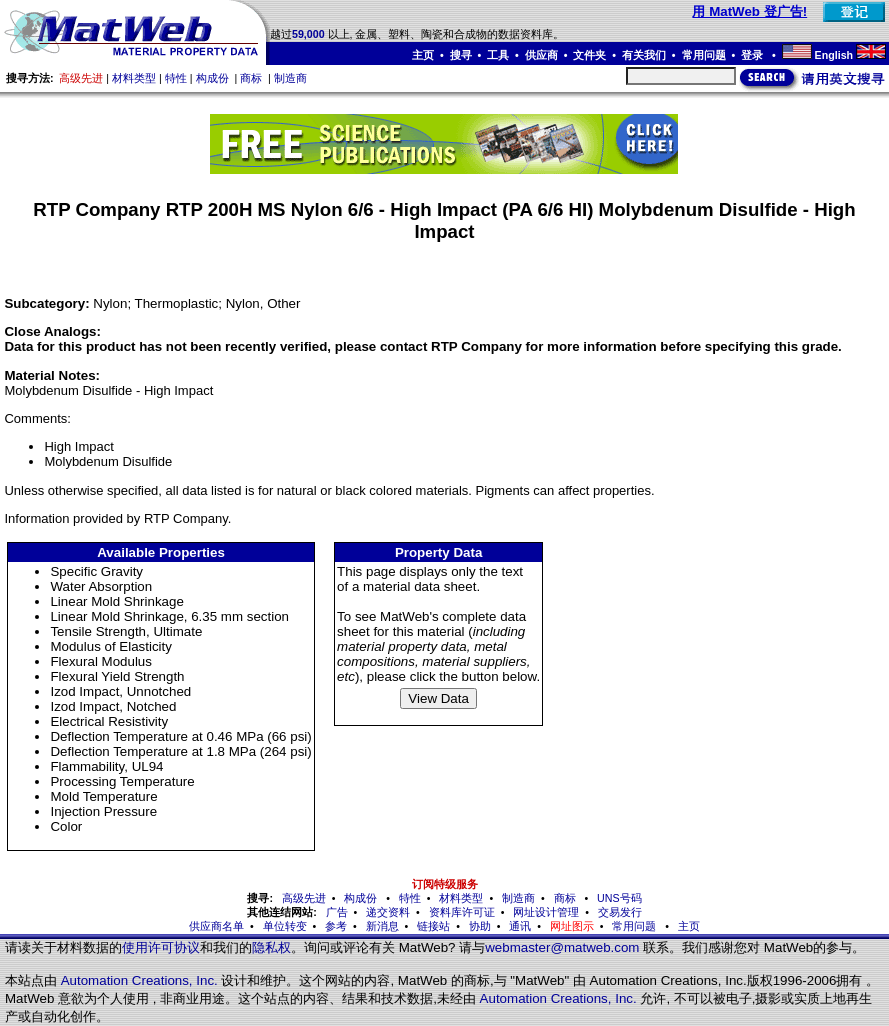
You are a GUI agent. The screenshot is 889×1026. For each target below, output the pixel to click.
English (834, 55)
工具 (498, 55)
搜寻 (461, 55)
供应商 (541, 55)
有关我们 (644, 55)
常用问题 (704, 55)
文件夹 (589, 55)
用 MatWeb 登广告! (749, 11)
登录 (753, 55)
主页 (423, 55)
